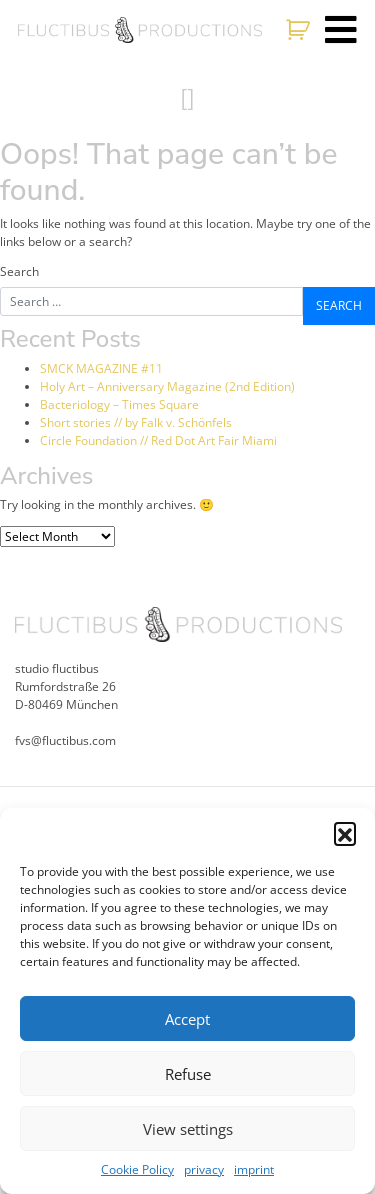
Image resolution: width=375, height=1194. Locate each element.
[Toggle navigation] (341, 30)
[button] (345, 833)
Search (19, 271)
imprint (254, 1169)
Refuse (188, 1074)
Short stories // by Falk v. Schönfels (136, 422)
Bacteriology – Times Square (119, 404)
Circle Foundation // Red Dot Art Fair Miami (158, 440)
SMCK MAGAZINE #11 (101, 368)
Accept (187, 1019)
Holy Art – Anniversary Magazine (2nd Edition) (167, 386)
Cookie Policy (137, 1169)
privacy (204, 1169)
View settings (188, 1129)
